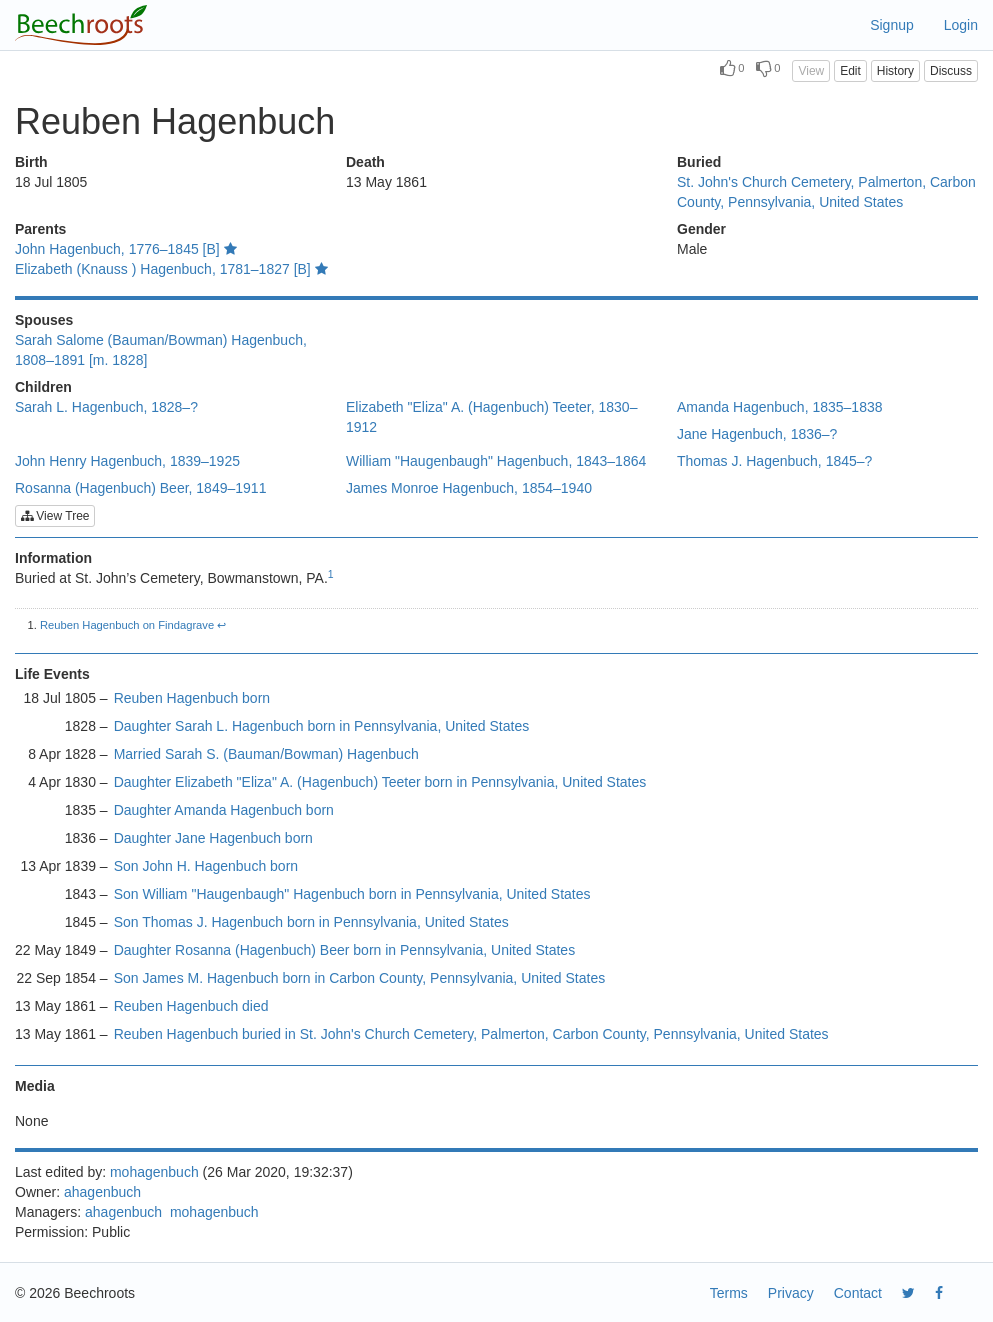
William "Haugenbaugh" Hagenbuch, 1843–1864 (496, 461)
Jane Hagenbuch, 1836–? (757, 434)
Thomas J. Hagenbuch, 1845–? (774, 461)
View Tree (55, 516)
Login (961, 25)
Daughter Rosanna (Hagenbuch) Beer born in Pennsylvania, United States (345, 950)
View (811, 71)
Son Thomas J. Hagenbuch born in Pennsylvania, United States (311, 922)
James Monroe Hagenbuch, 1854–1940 (469, 488)
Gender (701, 229)
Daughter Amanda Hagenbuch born (224, 810)
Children (43, 387)
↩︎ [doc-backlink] (221, 625)
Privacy (791, 1293)
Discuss (951, 71)
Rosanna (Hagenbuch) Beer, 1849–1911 (140, 488)
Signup (892, 25)
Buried (699, 162)
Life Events (52, 674)
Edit (850, 71)
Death (365, 162)
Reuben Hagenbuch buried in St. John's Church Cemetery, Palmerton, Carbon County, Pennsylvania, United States (471, 1034)
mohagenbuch (154, 1172)
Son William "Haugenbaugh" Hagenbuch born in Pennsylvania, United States (352, 894)
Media (35, 1086)
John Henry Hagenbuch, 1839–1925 (127, 461)
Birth (31, 162)
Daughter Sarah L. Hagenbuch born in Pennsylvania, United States (322, 726)
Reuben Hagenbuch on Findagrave (127, 625)
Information (53, 558)
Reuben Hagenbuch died (191, 1006)
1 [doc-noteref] (331, 574)
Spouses (44, 320)
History (895, 71)
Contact (858, 1293)
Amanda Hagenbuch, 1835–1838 (780, 407)
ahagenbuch (102, 1192)
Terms (729, 1293)
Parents (40, 229)
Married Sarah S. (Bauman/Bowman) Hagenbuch (266, 754)
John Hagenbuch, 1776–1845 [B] (126, 249)
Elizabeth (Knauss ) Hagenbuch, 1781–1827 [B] (171, 269)
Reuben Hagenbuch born (192, 698)
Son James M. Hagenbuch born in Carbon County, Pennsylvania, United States (360, 978)
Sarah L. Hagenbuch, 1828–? (106, 407)
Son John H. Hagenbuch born (206, 866)
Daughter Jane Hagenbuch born (213, 838)
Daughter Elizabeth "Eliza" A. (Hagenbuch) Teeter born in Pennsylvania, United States (380, 782)
